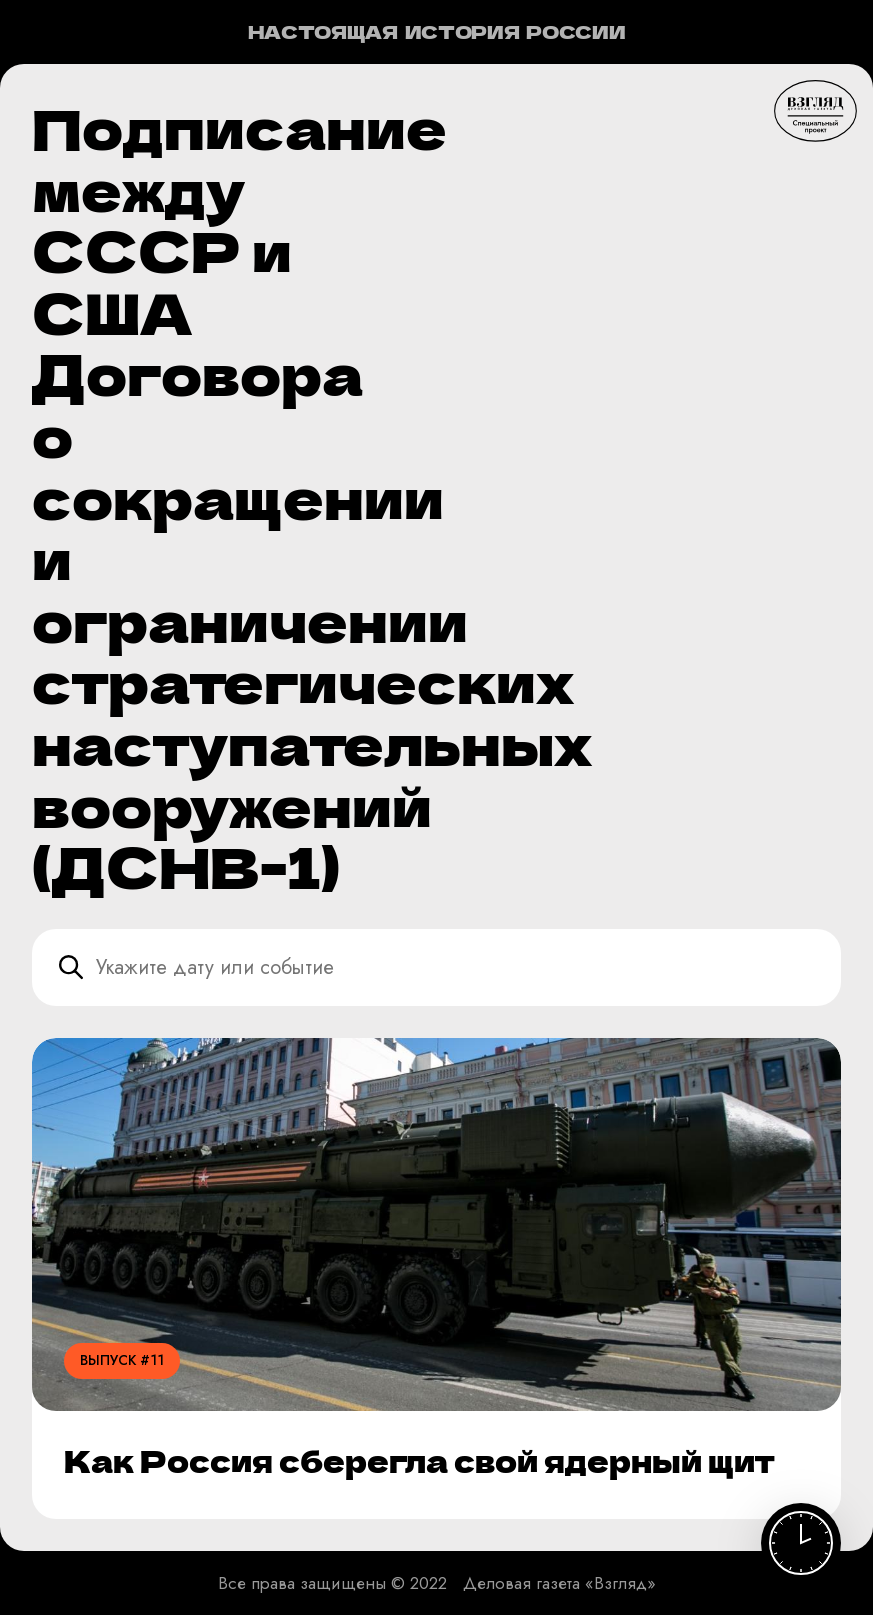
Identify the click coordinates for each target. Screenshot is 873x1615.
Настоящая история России (437, 32)
